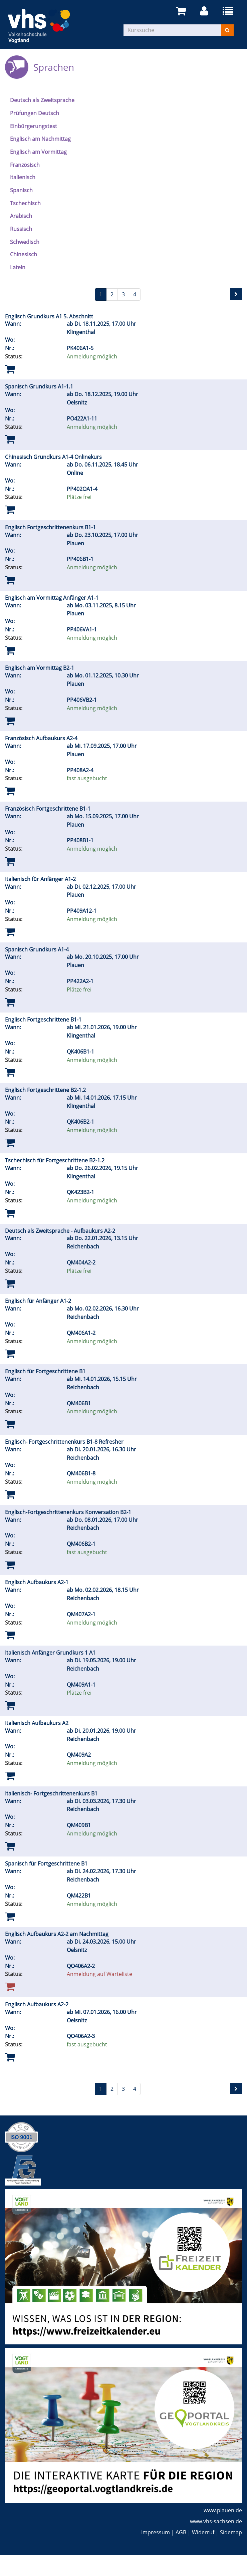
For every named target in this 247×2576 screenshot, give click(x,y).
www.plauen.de (223, 2510)
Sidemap (231, 2532)
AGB (181, 2532)
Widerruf (203, 2532)
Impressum (155, 2532)
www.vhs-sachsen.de (216, 2521)
